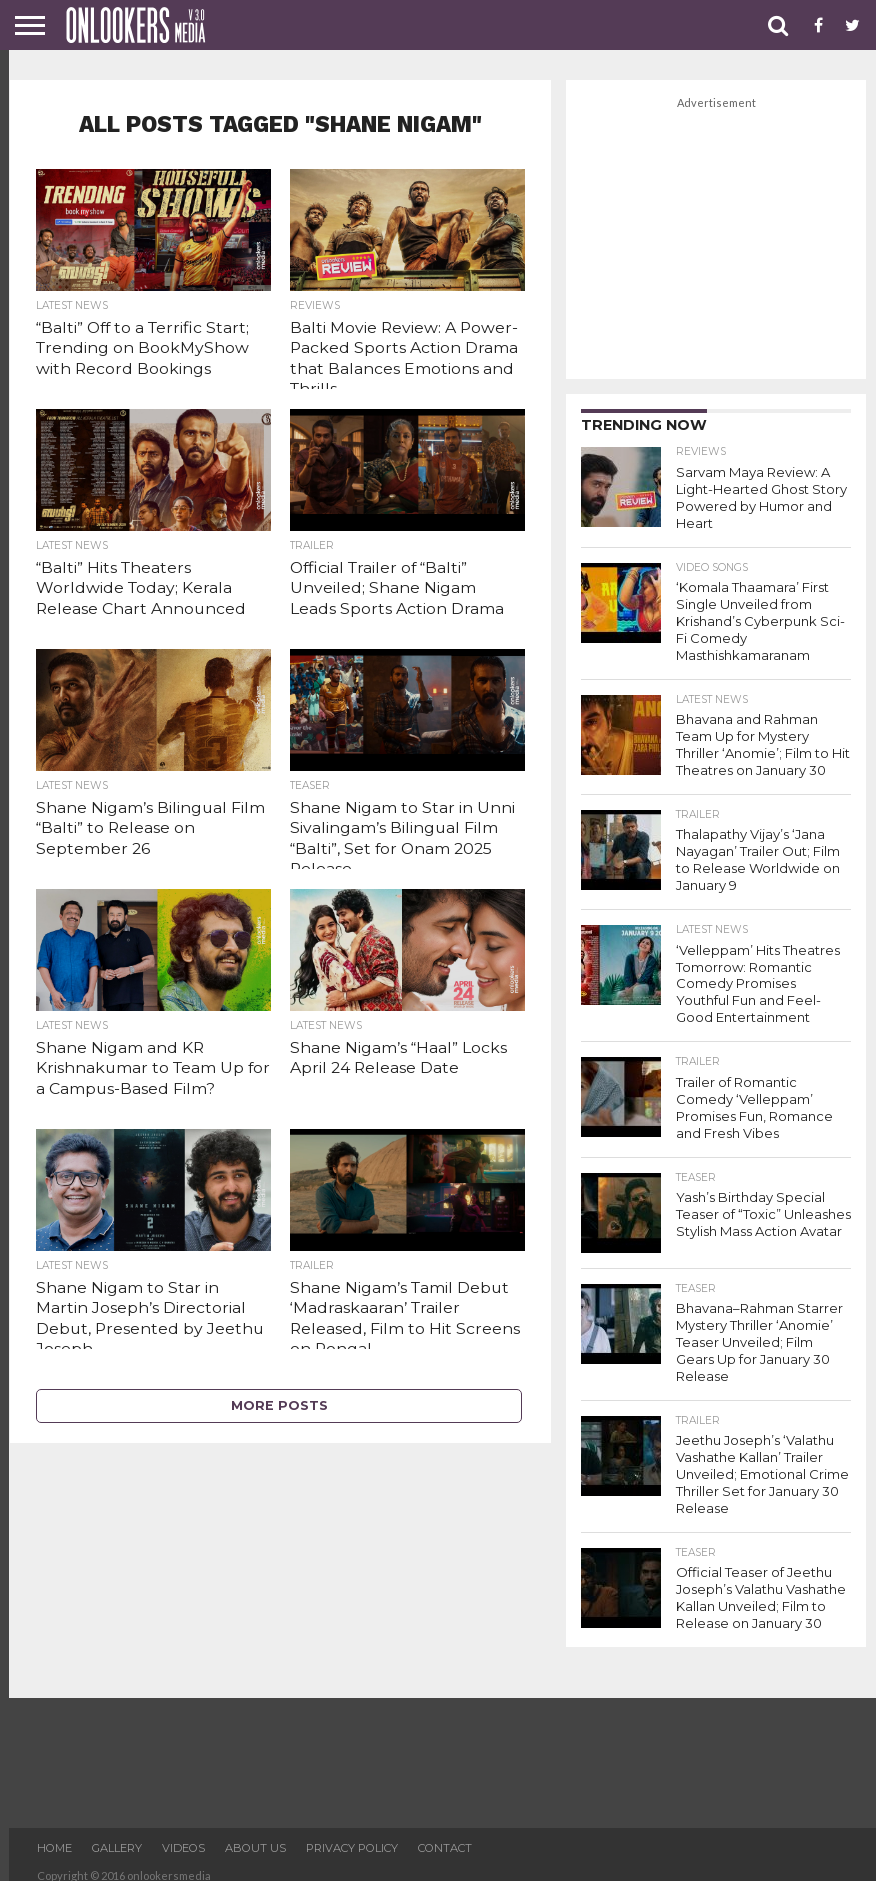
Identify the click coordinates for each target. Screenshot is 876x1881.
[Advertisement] (716, 239)
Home (54, 1835)
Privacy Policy (352, 1835)
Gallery (117, 1835)
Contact (445, 1835)
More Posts (279, 1405)
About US (255, 1835)
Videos (183, 1835)
